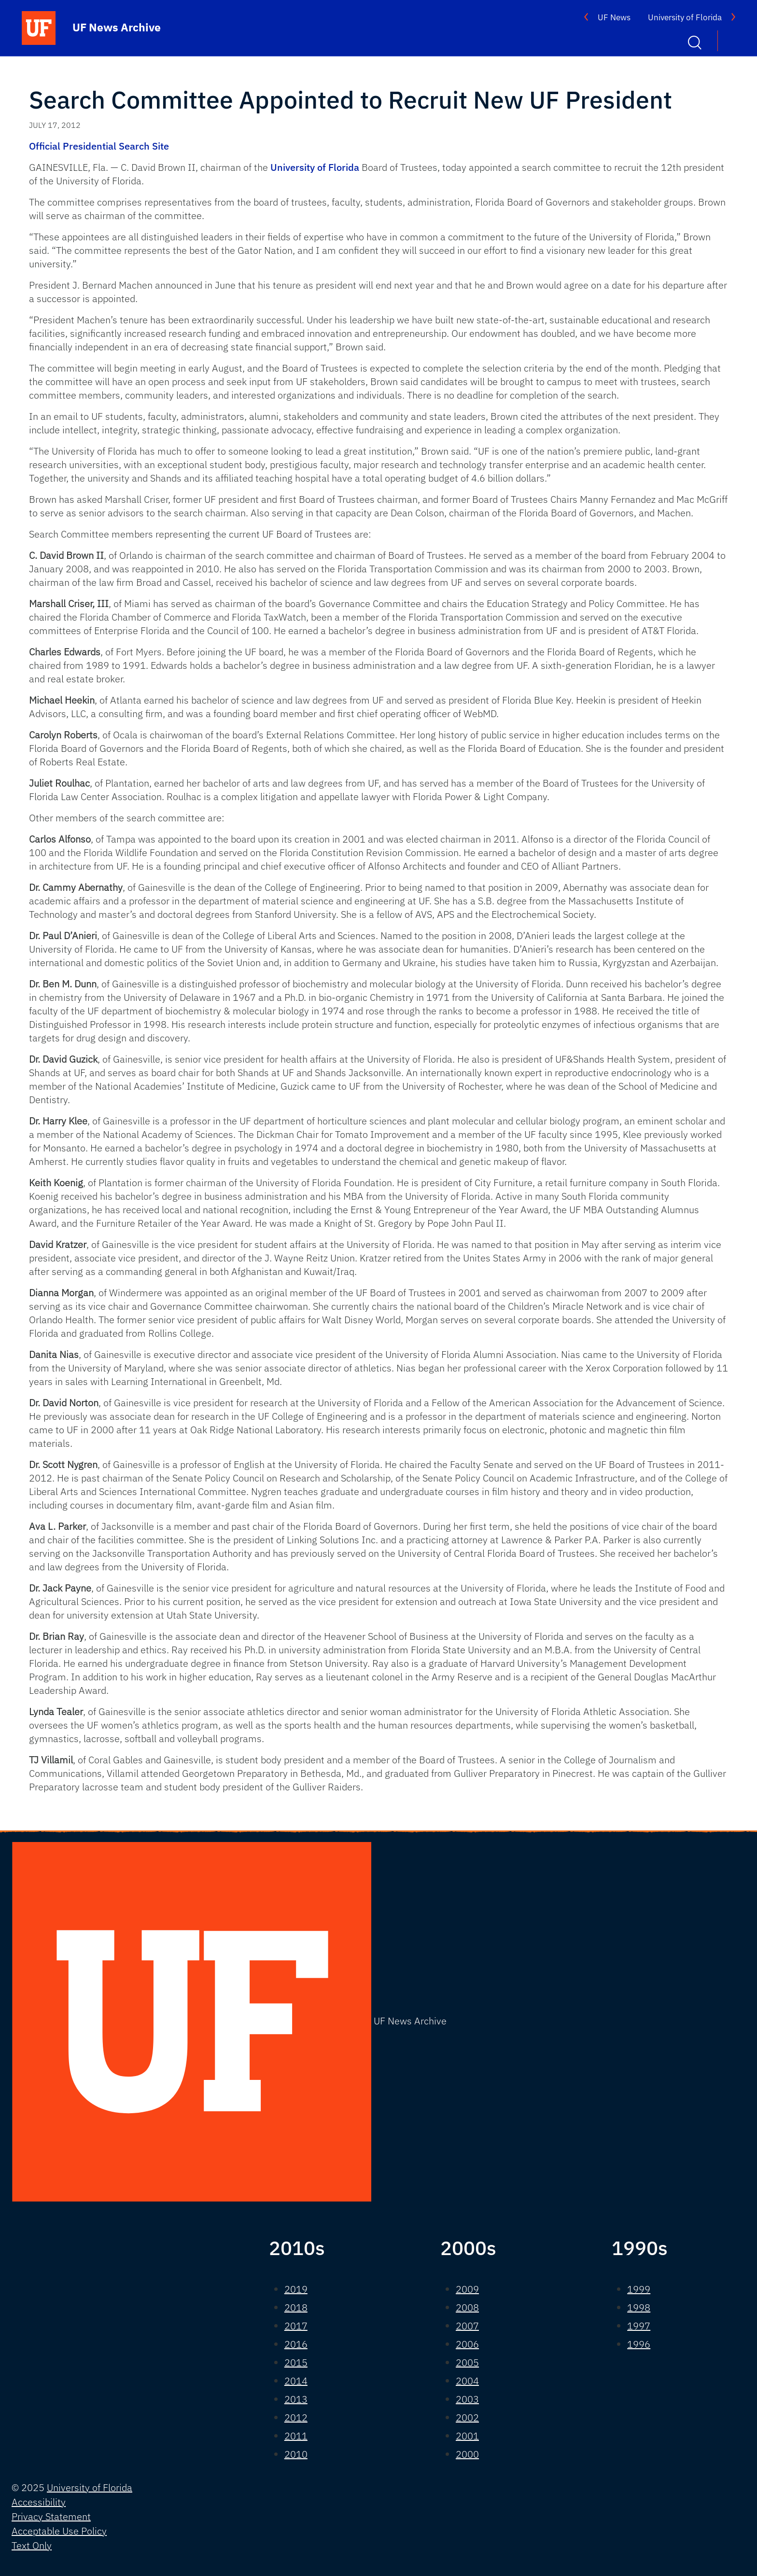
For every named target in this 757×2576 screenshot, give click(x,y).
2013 (296, 2399)
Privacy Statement (51, 2516)
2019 (296, 2289)
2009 (467, 2289)
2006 (467, 2344)
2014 (296, 2380)
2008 (467, 2307)
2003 (467, 2399)
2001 (467, 2435)
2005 (467, 2362)
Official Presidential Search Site (99, 145)
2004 (467, 2380)
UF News (614, 17)
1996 (638, 2344)
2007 (467, 2325)
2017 (296, 2325)
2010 (296, 2454)
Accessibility (39, 2501)
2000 (467, 2454)
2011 (296, 2435)
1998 (638, 2307)
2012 (296, 2417)
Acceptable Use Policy (59, 2530)
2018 (296, 2307)
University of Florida (685, 17)
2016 (296, 2344)
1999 (638, 2289)
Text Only (32, 2545)
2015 (296, 2362)
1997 (638, 2325)
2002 (467, 2417)
